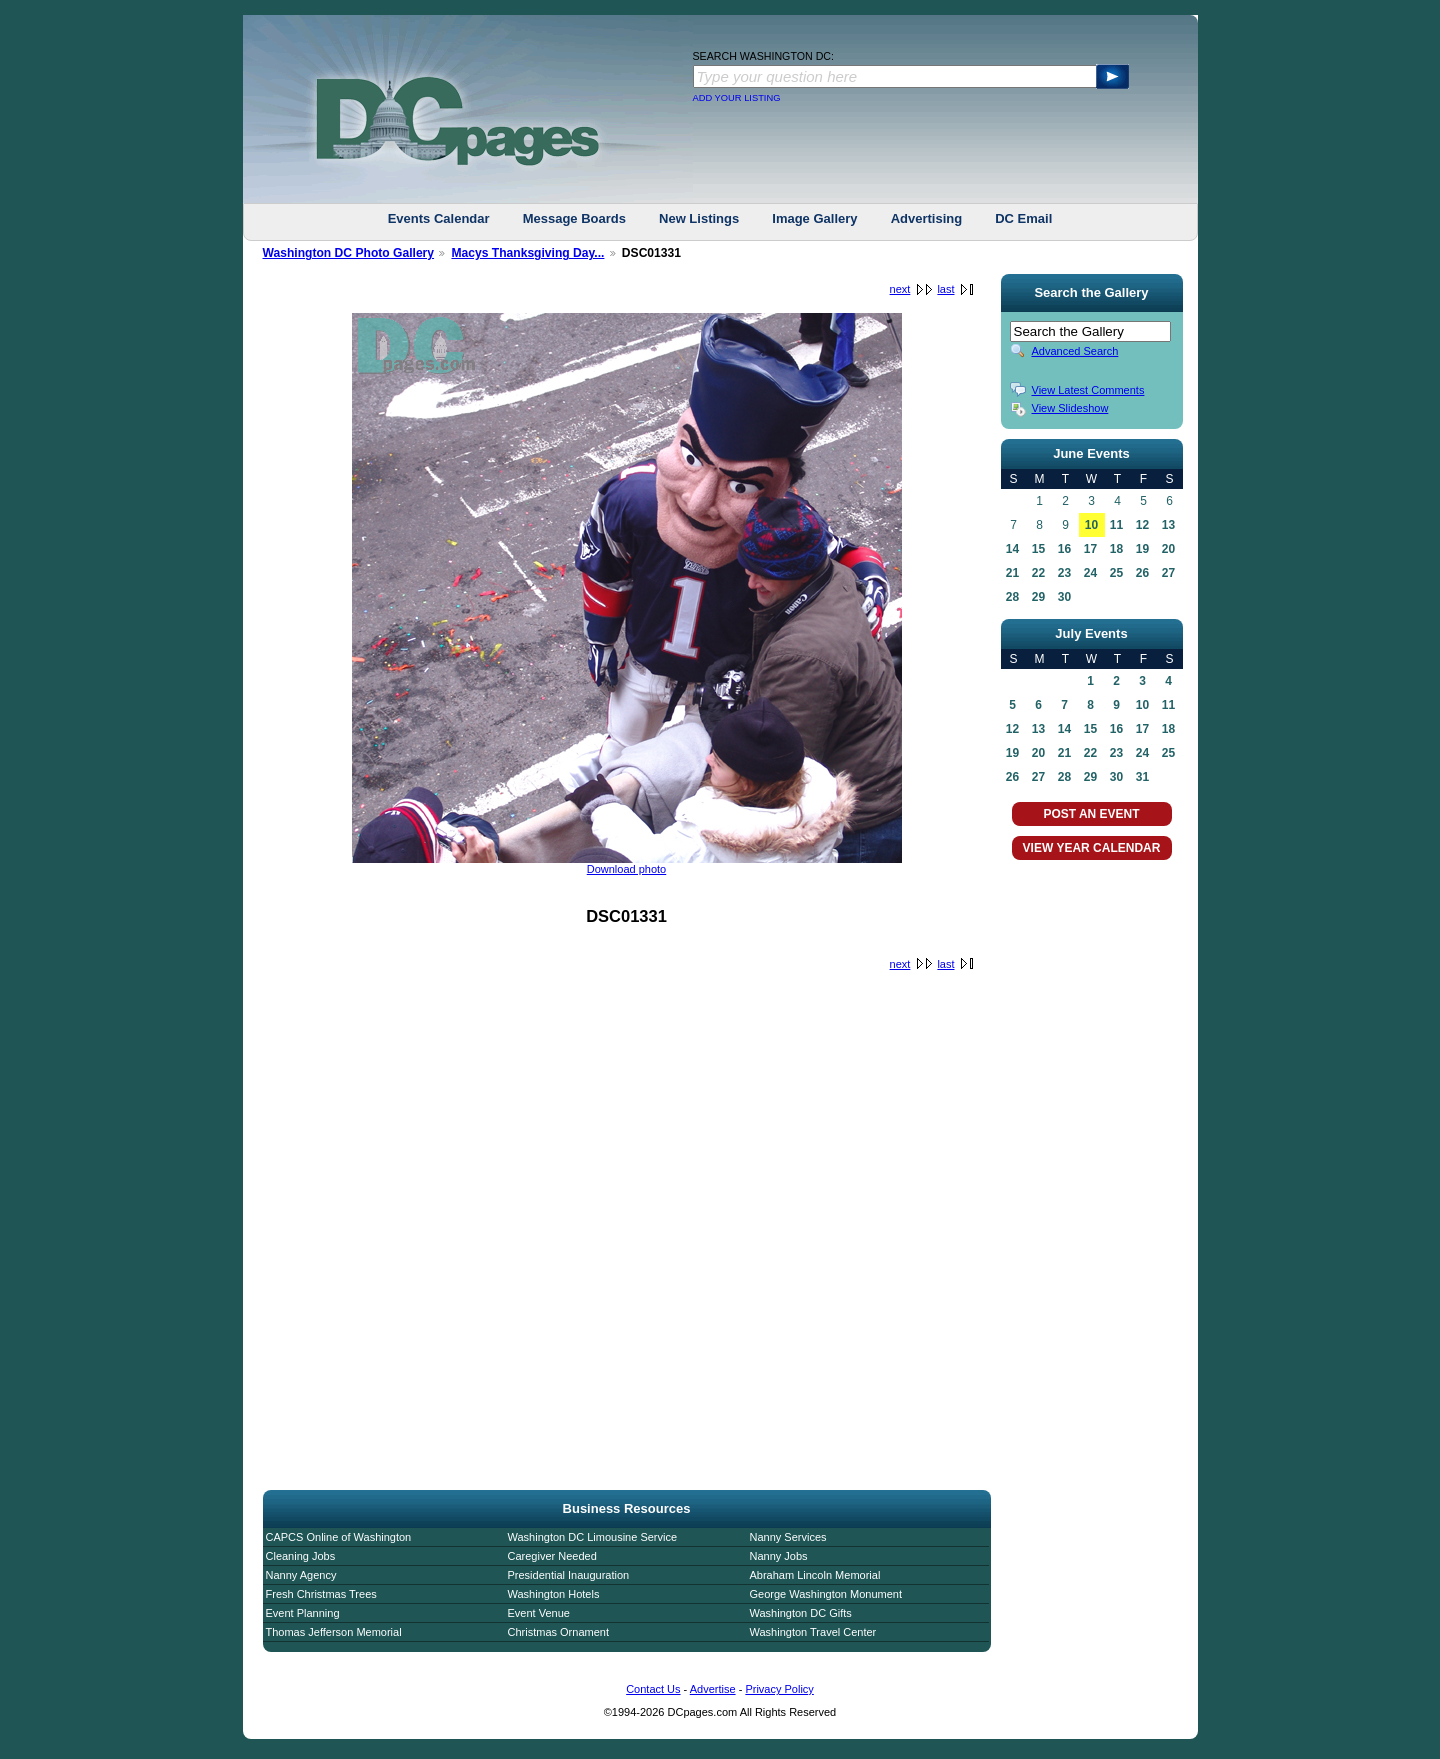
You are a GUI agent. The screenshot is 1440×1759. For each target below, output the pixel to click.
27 (1168, 573)
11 (1116, 525)
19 (1142, 549)
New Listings (699, 218)
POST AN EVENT (1091, 814)
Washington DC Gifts (801, 1613)
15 (1038, 549)
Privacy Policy (779, 1689)
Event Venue (539, 1613)
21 (1012, 573)
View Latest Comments (1088, 390)
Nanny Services (788, 1537)
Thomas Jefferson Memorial (334, 1632)
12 (1142, 525)
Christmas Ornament (558, 1632)
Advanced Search (1075, 351)
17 (1090, 549)
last (945, 289)
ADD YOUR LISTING (737, 98)
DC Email (1023, 218)
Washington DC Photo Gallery (349, 253)
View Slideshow (1070, 408)
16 (1064, 549)
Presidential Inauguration (569, 1575)
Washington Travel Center (813, 1632)
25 (1116, 573)
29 (1038, 597)
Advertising (927, 218)
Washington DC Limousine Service (593, 1537)
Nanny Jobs (779, 1556)
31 (1142, 777)
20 (1168, 549)
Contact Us (653, 1689)
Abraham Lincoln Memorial (815, 1575)
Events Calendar (439, 218)
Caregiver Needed (552, 1556)
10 (1091, 525)
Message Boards (574, 218)
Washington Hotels (554, 1594)
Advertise (713, 1689)
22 (1038, 573)
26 (1142, 573)
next (900, 289)
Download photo (627, 869)
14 (1012, 549)
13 (1168, 525)
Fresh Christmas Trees (321, 1594)
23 (1064, 573)
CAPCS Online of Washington (339, 1537)
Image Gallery (814, 218)
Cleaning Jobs (301, 1556)
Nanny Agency (301, 1575)
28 (1012, 597)
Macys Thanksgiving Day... (527, 253)
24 (1090, 573)
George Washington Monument (826, 1594)
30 (1064, 597)
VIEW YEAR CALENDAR (1092, 848)
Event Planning (303, 1613)
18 (1116, 549)
